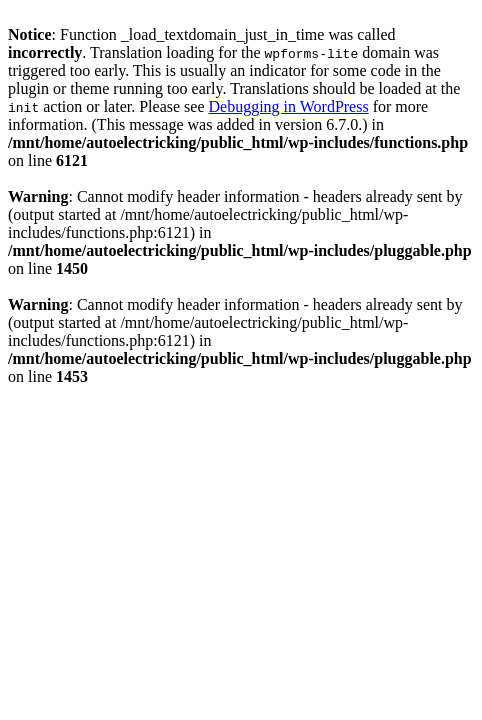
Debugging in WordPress (288, 106)
